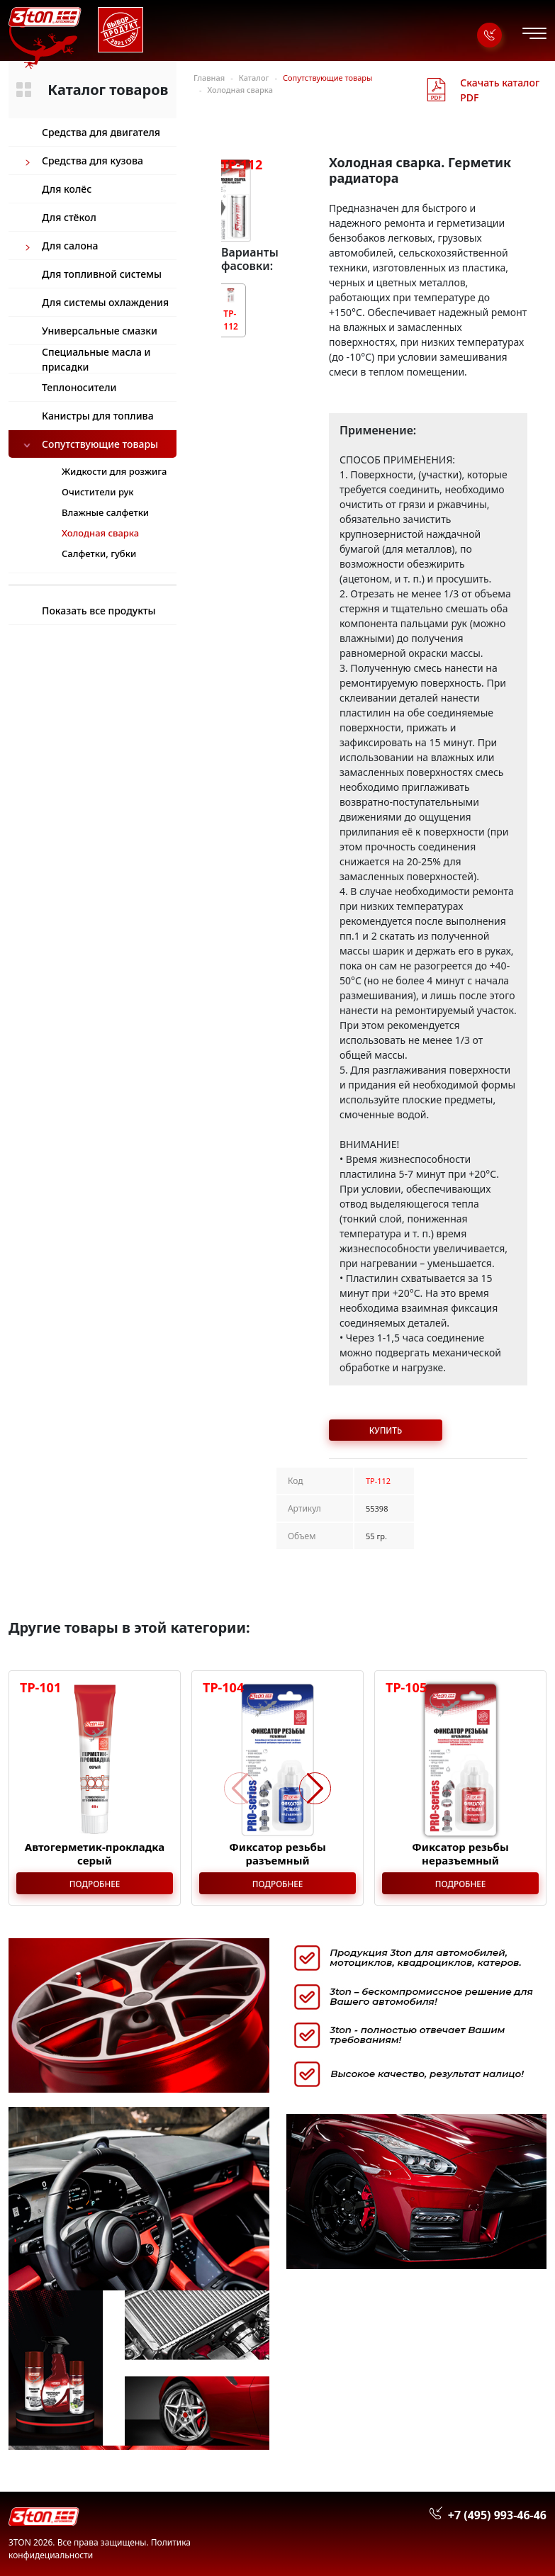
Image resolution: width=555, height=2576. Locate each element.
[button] (315, 1788)
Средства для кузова (92, 160)
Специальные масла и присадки (96, 359)
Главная (209, 77)
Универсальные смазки (99, 330)
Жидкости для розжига (114, 471)
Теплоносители (79, 387)
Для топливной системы (102, 274)
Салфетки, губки (99, 553)
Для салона (70, 245)
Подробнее (94, 1883)
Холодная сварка (240, 89)
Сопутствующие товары (100, 444)
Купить (385, 1430)
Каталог (254, 77)
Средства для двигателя (101, 132)
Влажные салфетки (105, 512)
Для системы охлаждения (105, 302)
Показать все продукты (99, 610)
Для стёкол (69, 217)
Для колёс (66, 189)
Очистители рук (98, 491)
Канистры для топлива (98, 415)
